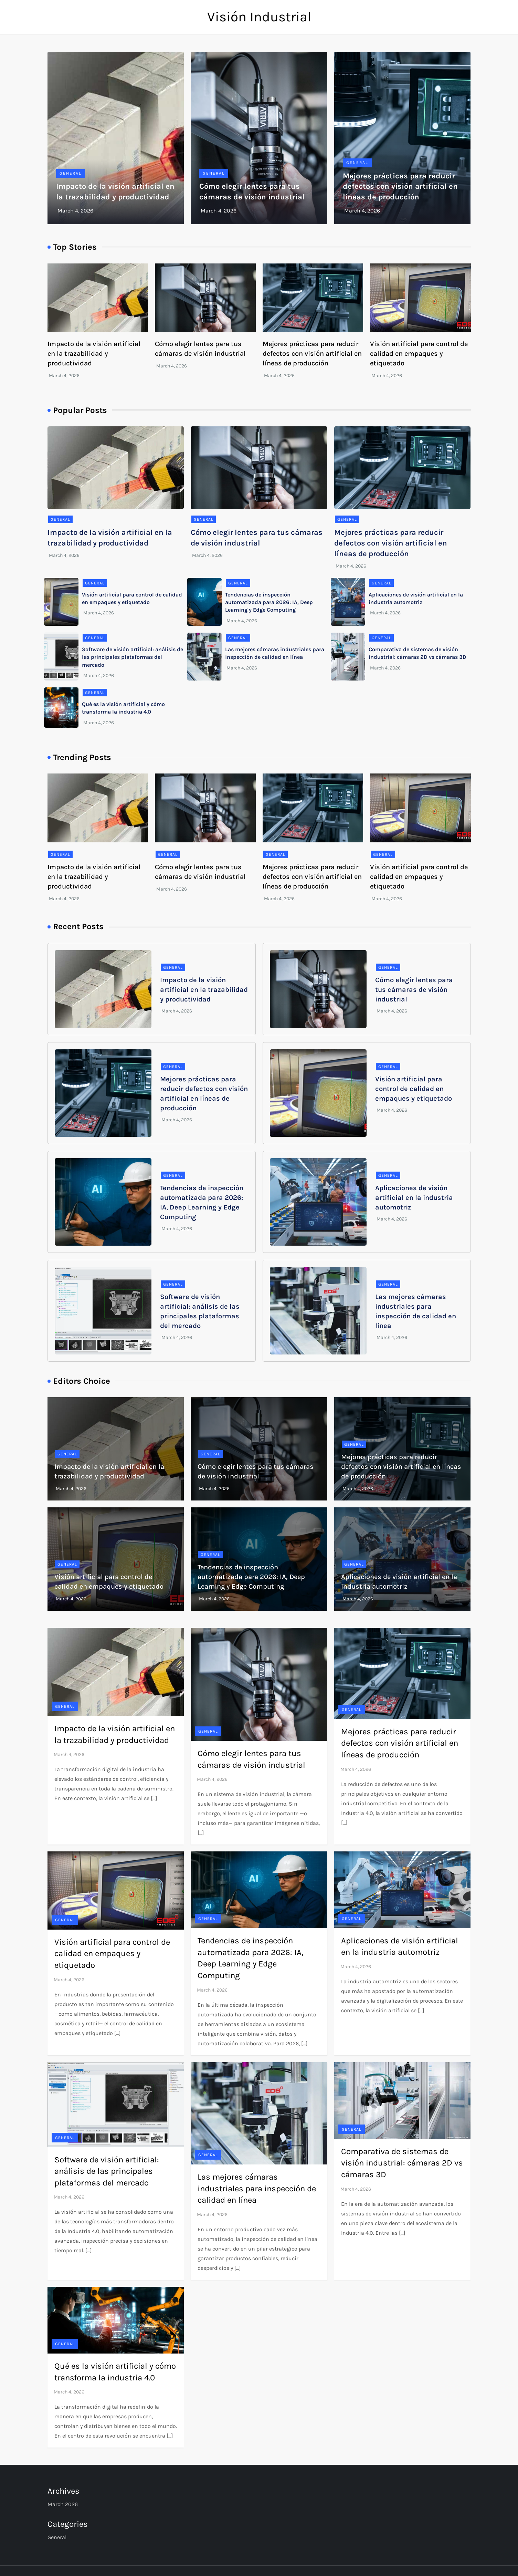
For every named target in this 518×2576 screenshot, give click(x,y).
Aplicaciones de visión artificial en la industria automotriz (414, 1197)
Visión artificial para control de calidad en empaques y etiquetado (419, 353)
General (71, 173)
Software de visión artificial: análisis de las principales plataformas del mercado (132, 657)
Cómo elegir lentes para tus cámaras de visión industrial (414, 989)
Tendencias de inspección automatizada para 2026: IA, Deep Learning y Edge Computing (269, 602)
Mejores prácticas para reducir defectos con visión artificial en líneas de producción (400, 187)
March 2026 (62, 2504)
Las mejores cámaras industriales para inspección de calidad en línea (257, 2188)
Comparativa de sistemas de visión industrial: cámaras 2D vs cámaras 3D (402, 2163)
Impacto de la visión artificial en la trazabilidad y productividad (93, 353)
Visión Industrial (259, 17)
